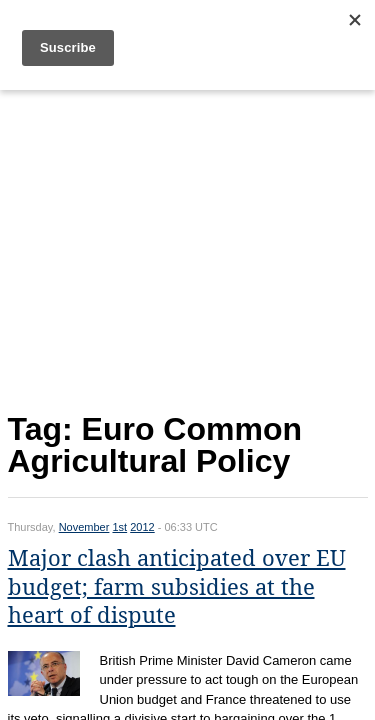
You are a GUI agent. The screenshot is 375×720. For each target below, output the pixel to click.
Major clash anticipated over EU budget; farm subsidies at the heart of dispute (177, 587)
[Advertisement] (188, 246)
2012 (142, 527)
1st (119, 527)
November (84, 527)
